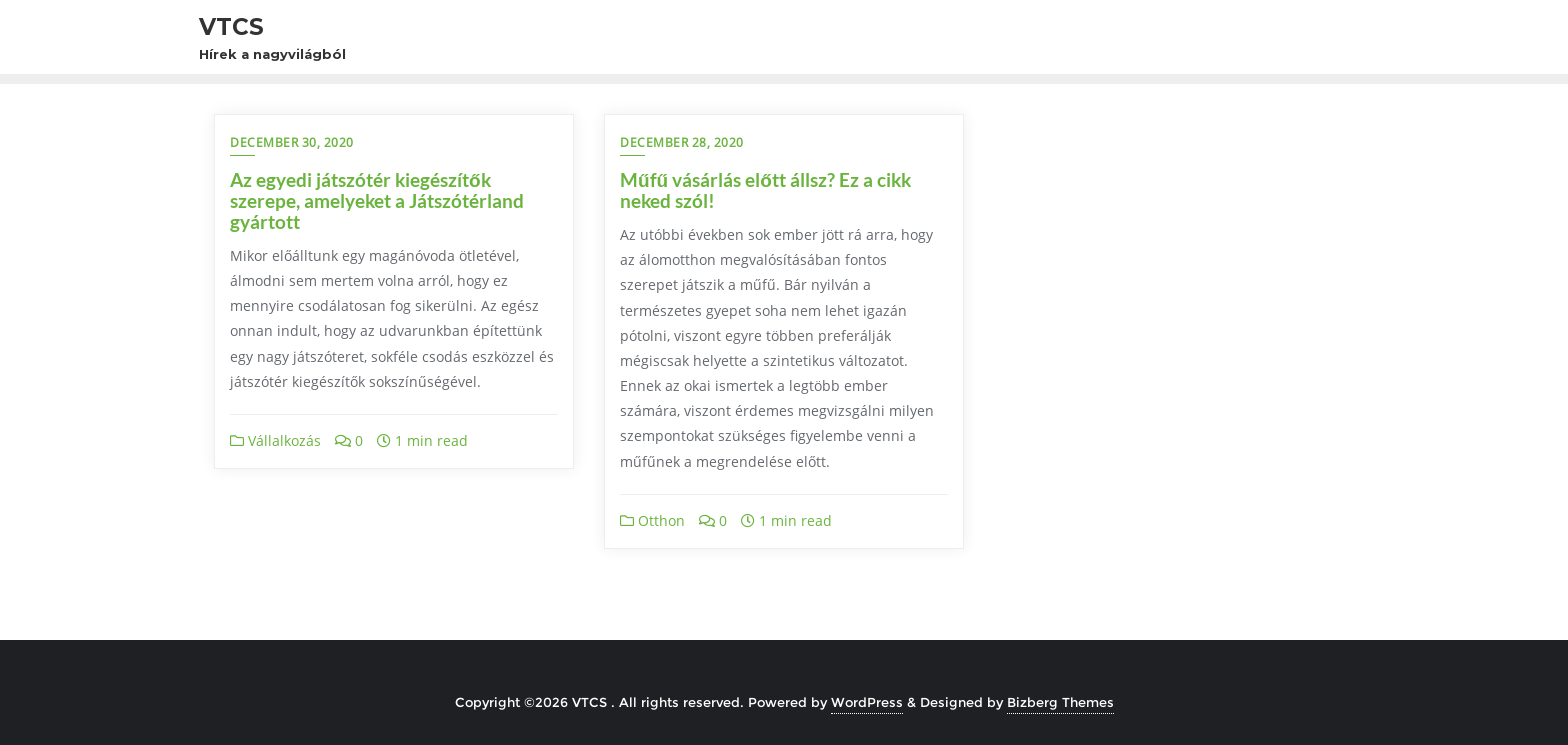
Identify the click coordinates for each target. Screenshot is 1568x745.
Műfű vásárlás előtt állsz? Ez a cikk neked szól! (765, 190)
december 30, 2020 (292, 142)
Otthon (652, 520)
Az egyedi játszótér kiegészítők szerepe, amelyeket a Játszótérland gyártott (377, 200)
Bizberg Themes (1060, 702)
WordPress (867, 702)
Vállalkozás (275, 440)
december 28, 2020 (682, 142)
